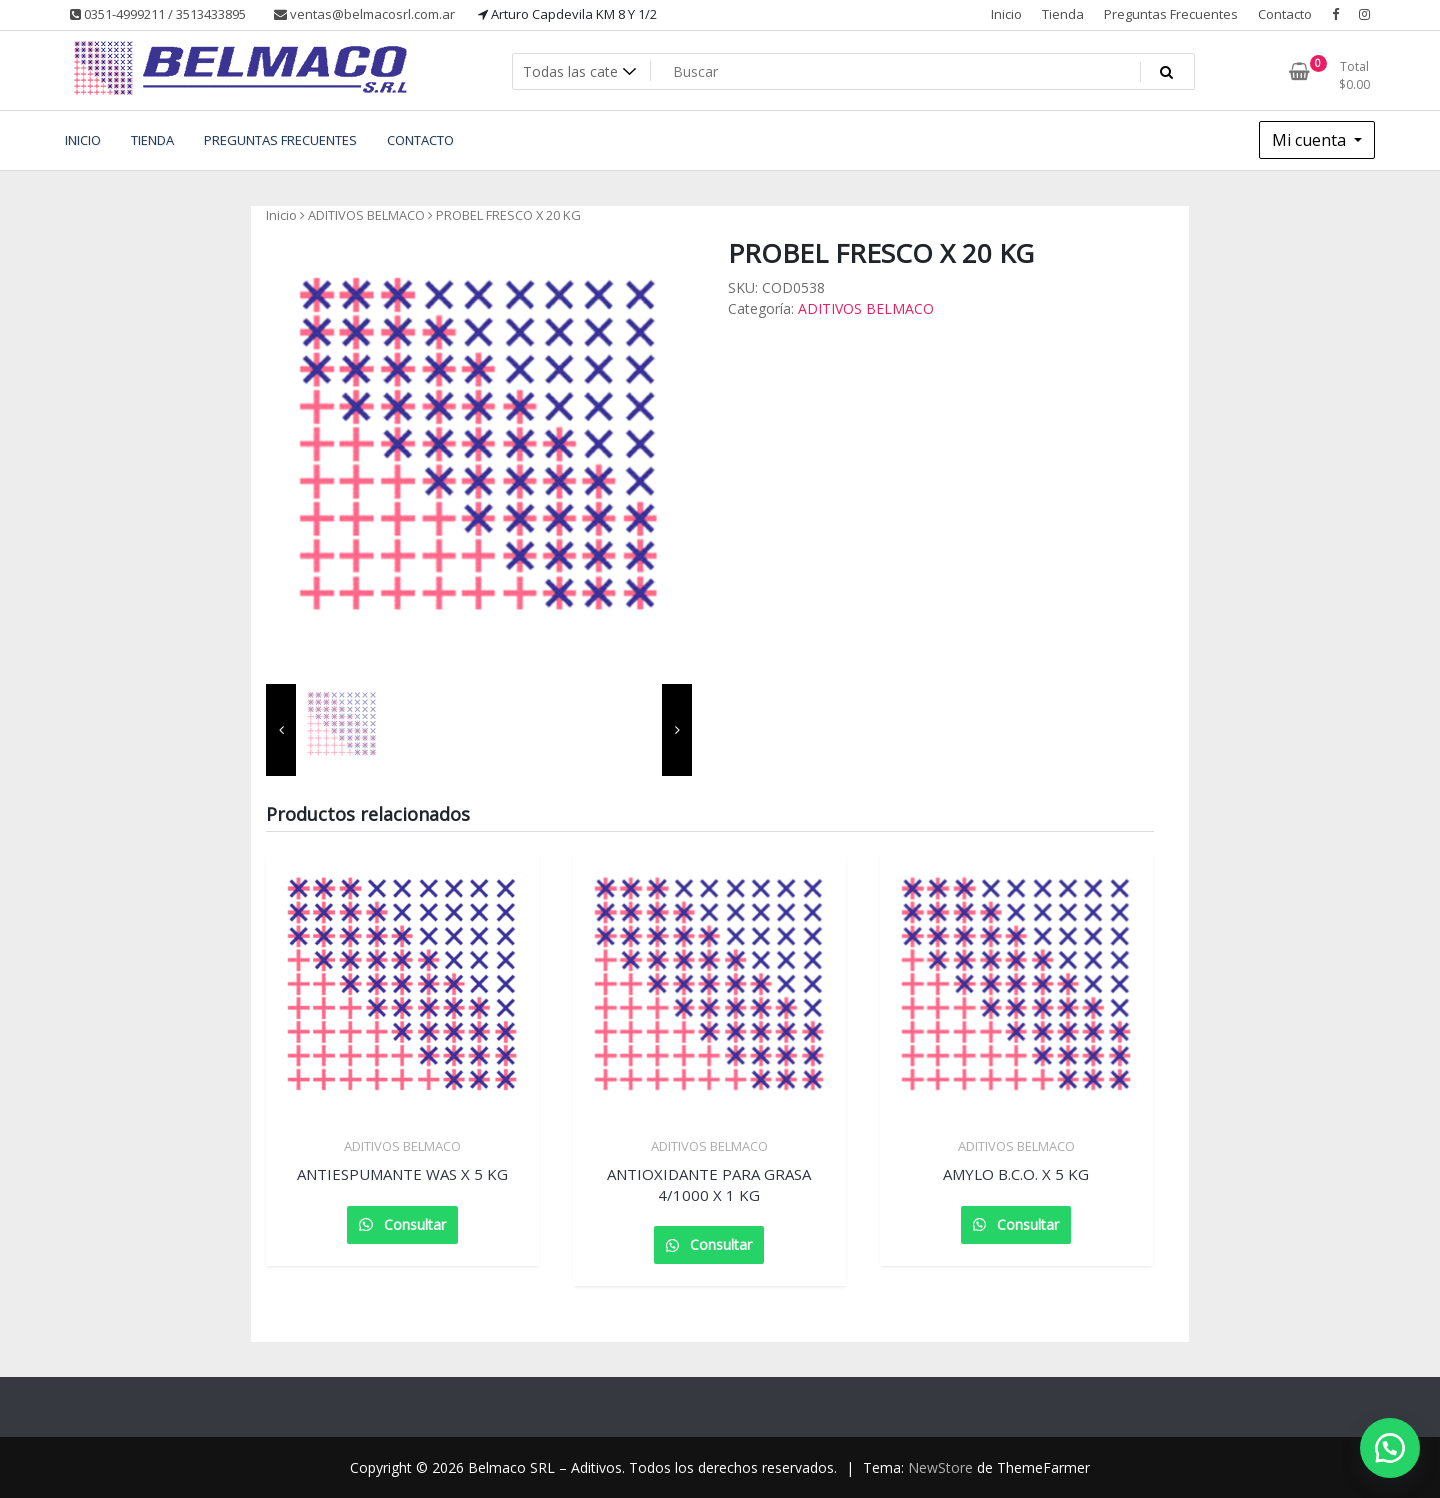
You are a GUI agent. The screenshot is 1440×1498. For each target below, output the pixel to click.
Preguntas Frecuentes (1171, 14)
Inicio (1006, 14)
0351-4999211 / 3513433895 (158, 14)
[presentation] (281, 730)
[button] (1390, 1448)
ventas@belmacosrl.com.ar (364, 14)
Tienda (1063, 14)
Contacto (1285, 14)
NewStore (940, 1467)
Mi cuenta (1311, 140)
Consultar (413, 1224)
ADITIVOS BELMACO (366, 215)
